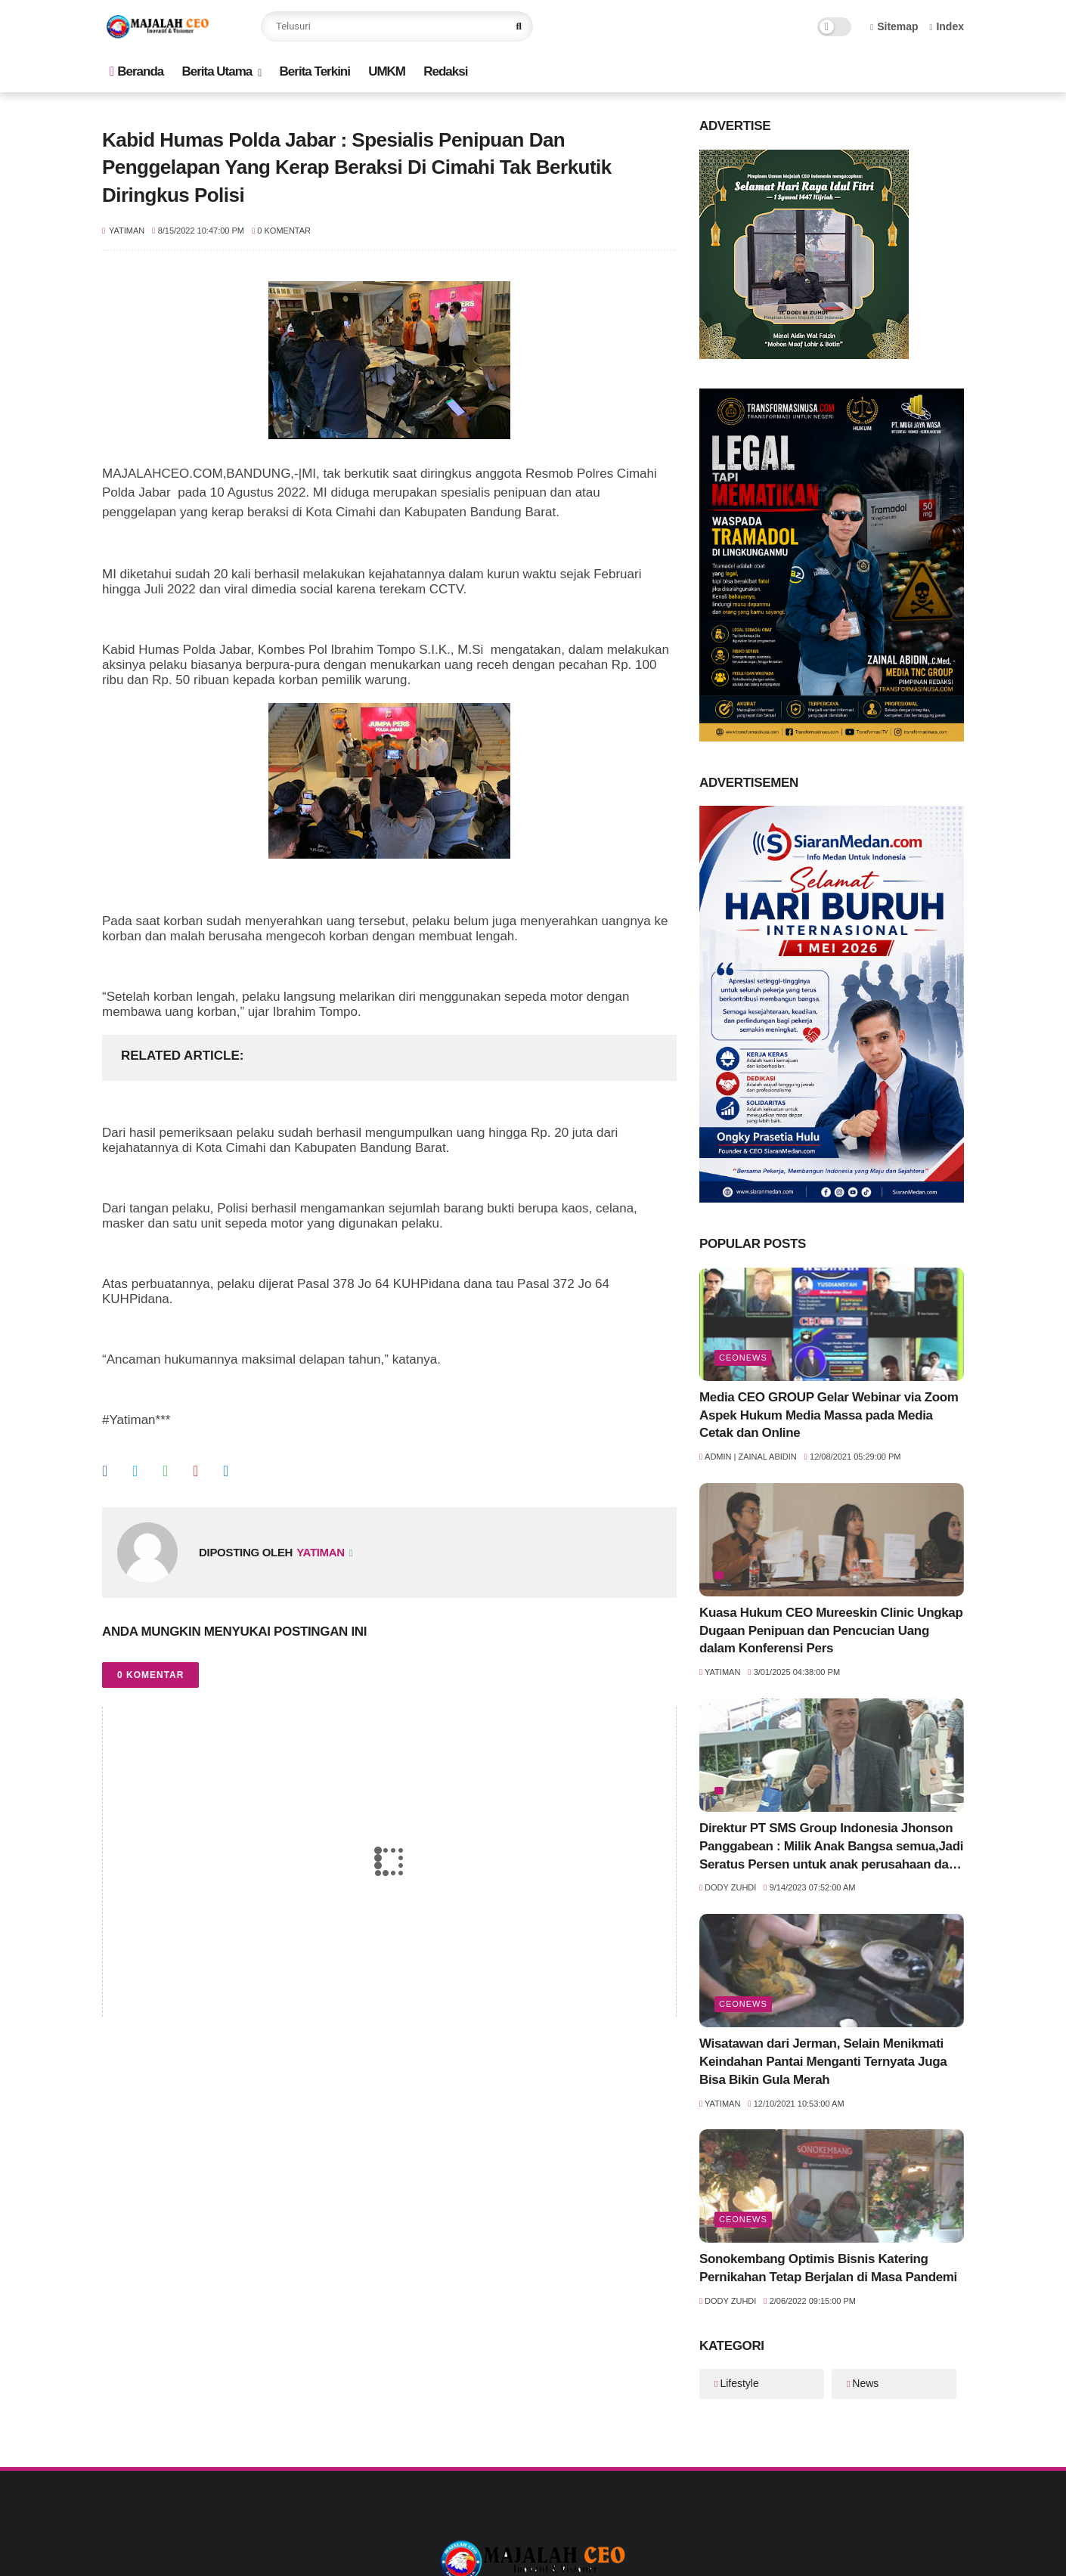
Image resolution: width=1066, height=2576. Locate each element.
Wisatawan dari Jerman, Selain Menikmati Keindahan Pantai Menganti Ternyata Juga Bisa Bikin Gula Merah (823, 2061)
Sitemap (894, 26)
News (865, 2383)
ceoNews (743, 1357)
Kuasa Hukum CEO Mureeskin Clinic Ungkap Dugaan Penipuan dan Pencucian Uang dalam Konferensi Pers (831, 1630)
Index (946, 26)
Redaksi (445, 71)
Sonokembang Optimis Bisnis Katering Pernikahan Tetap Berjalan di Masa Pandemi (828, 2268)
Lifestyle (739, 2383)
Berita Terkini (315, 71)
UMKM (386, 71)
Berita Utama (216, 71)
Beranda (136, 71)
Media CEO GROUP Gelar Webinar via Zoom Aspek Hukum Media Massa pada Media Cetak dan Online (829, 1415)
